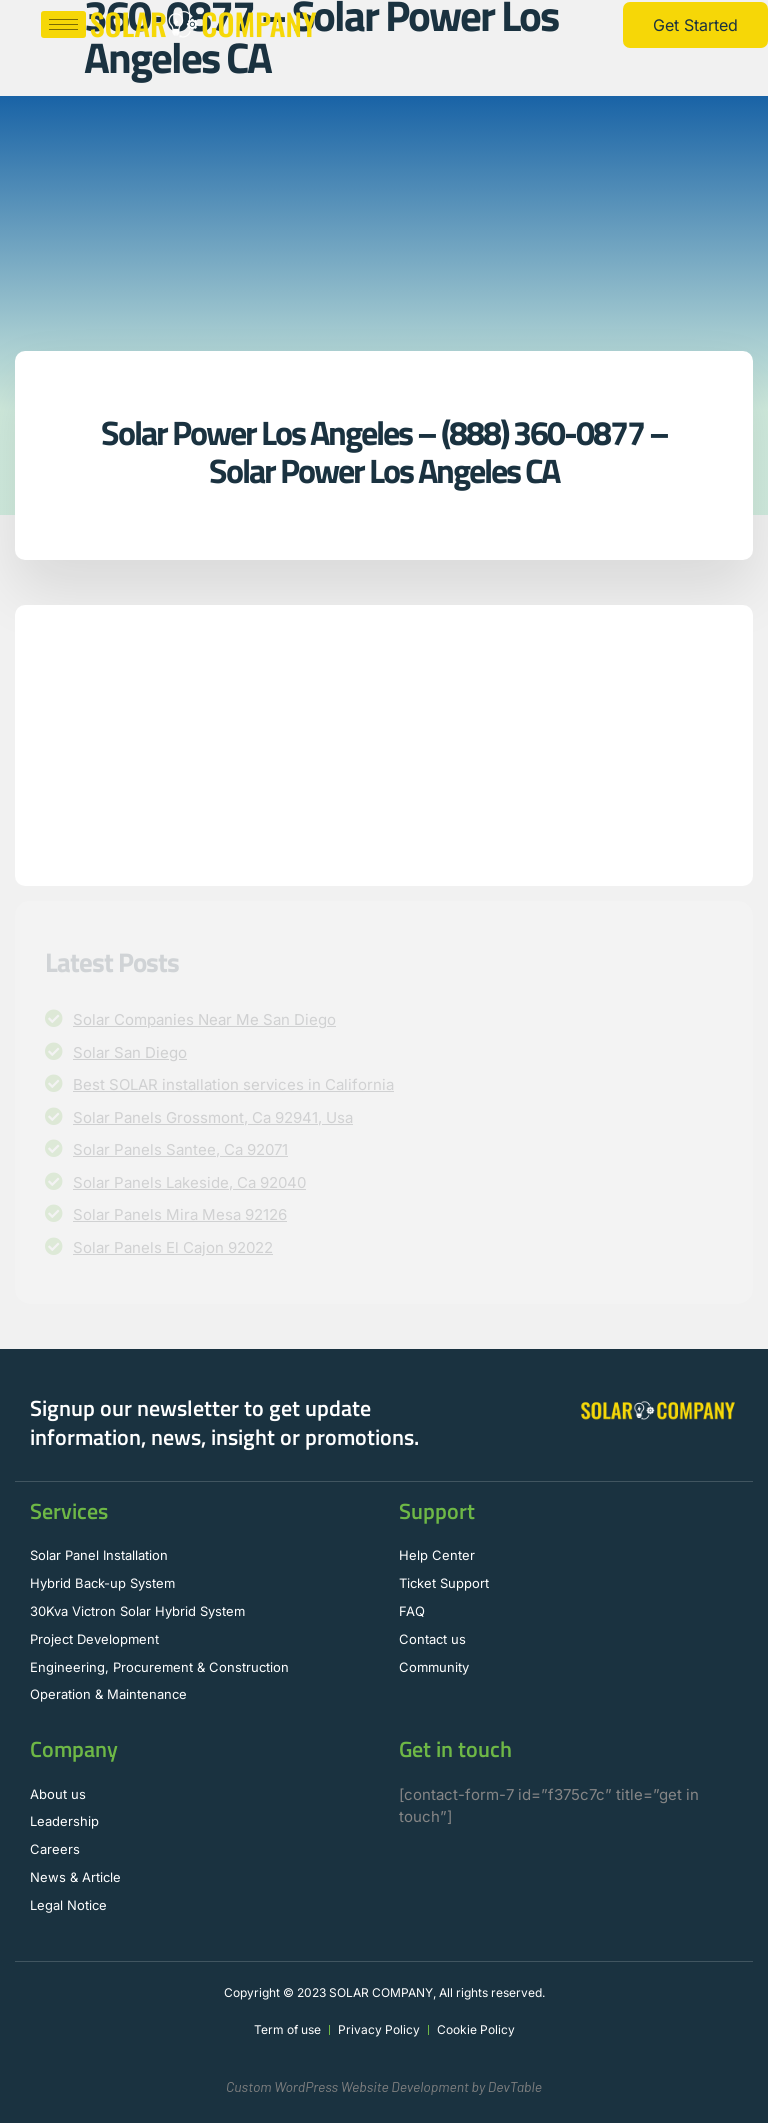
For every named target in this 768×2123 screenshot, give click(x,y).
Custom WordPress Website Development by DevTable (384, 2086)
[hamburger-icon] (63, 24)
